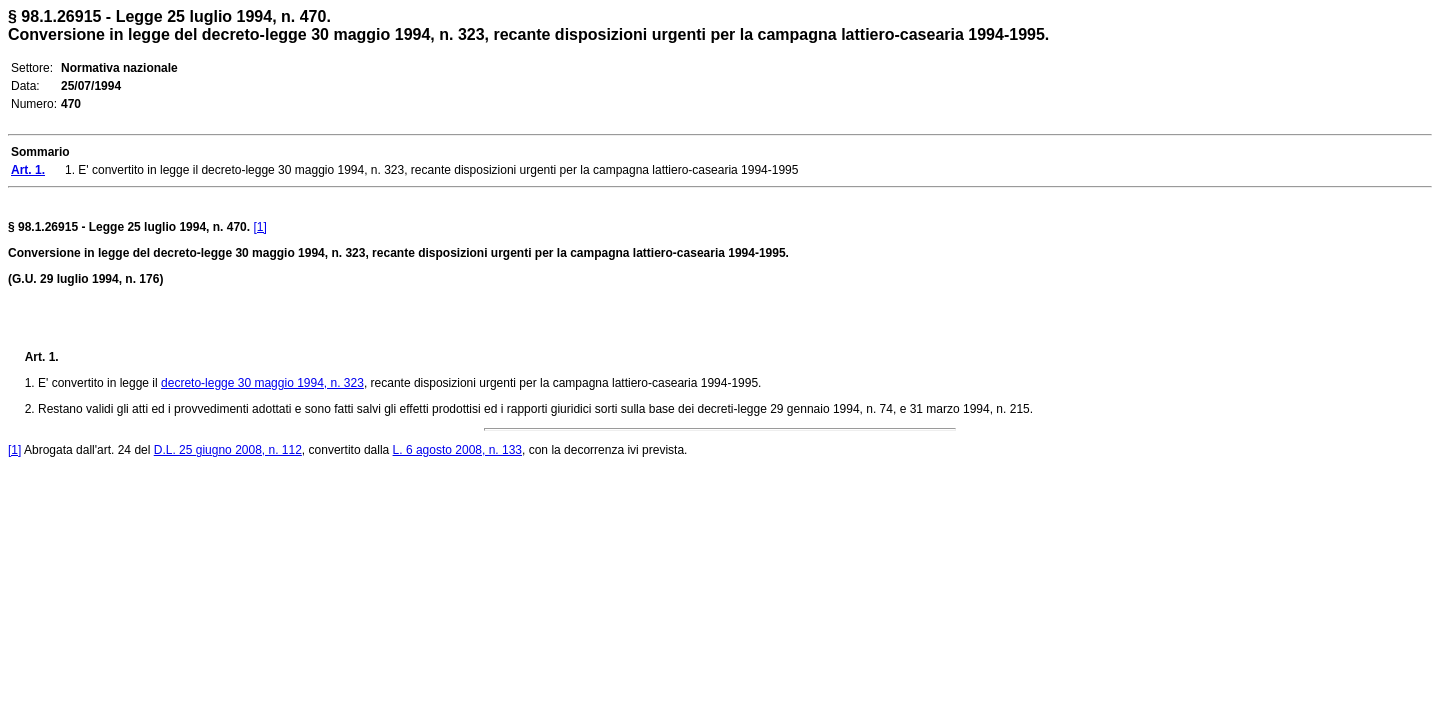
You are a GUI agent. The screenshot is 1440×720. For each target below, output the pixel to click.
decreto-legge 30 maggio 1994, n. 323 (262, 383)
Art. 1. (42, 357)
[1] (259, 227)
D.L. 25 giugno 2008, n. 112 (228, 450)
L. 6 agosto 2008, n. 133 (457, 450)
